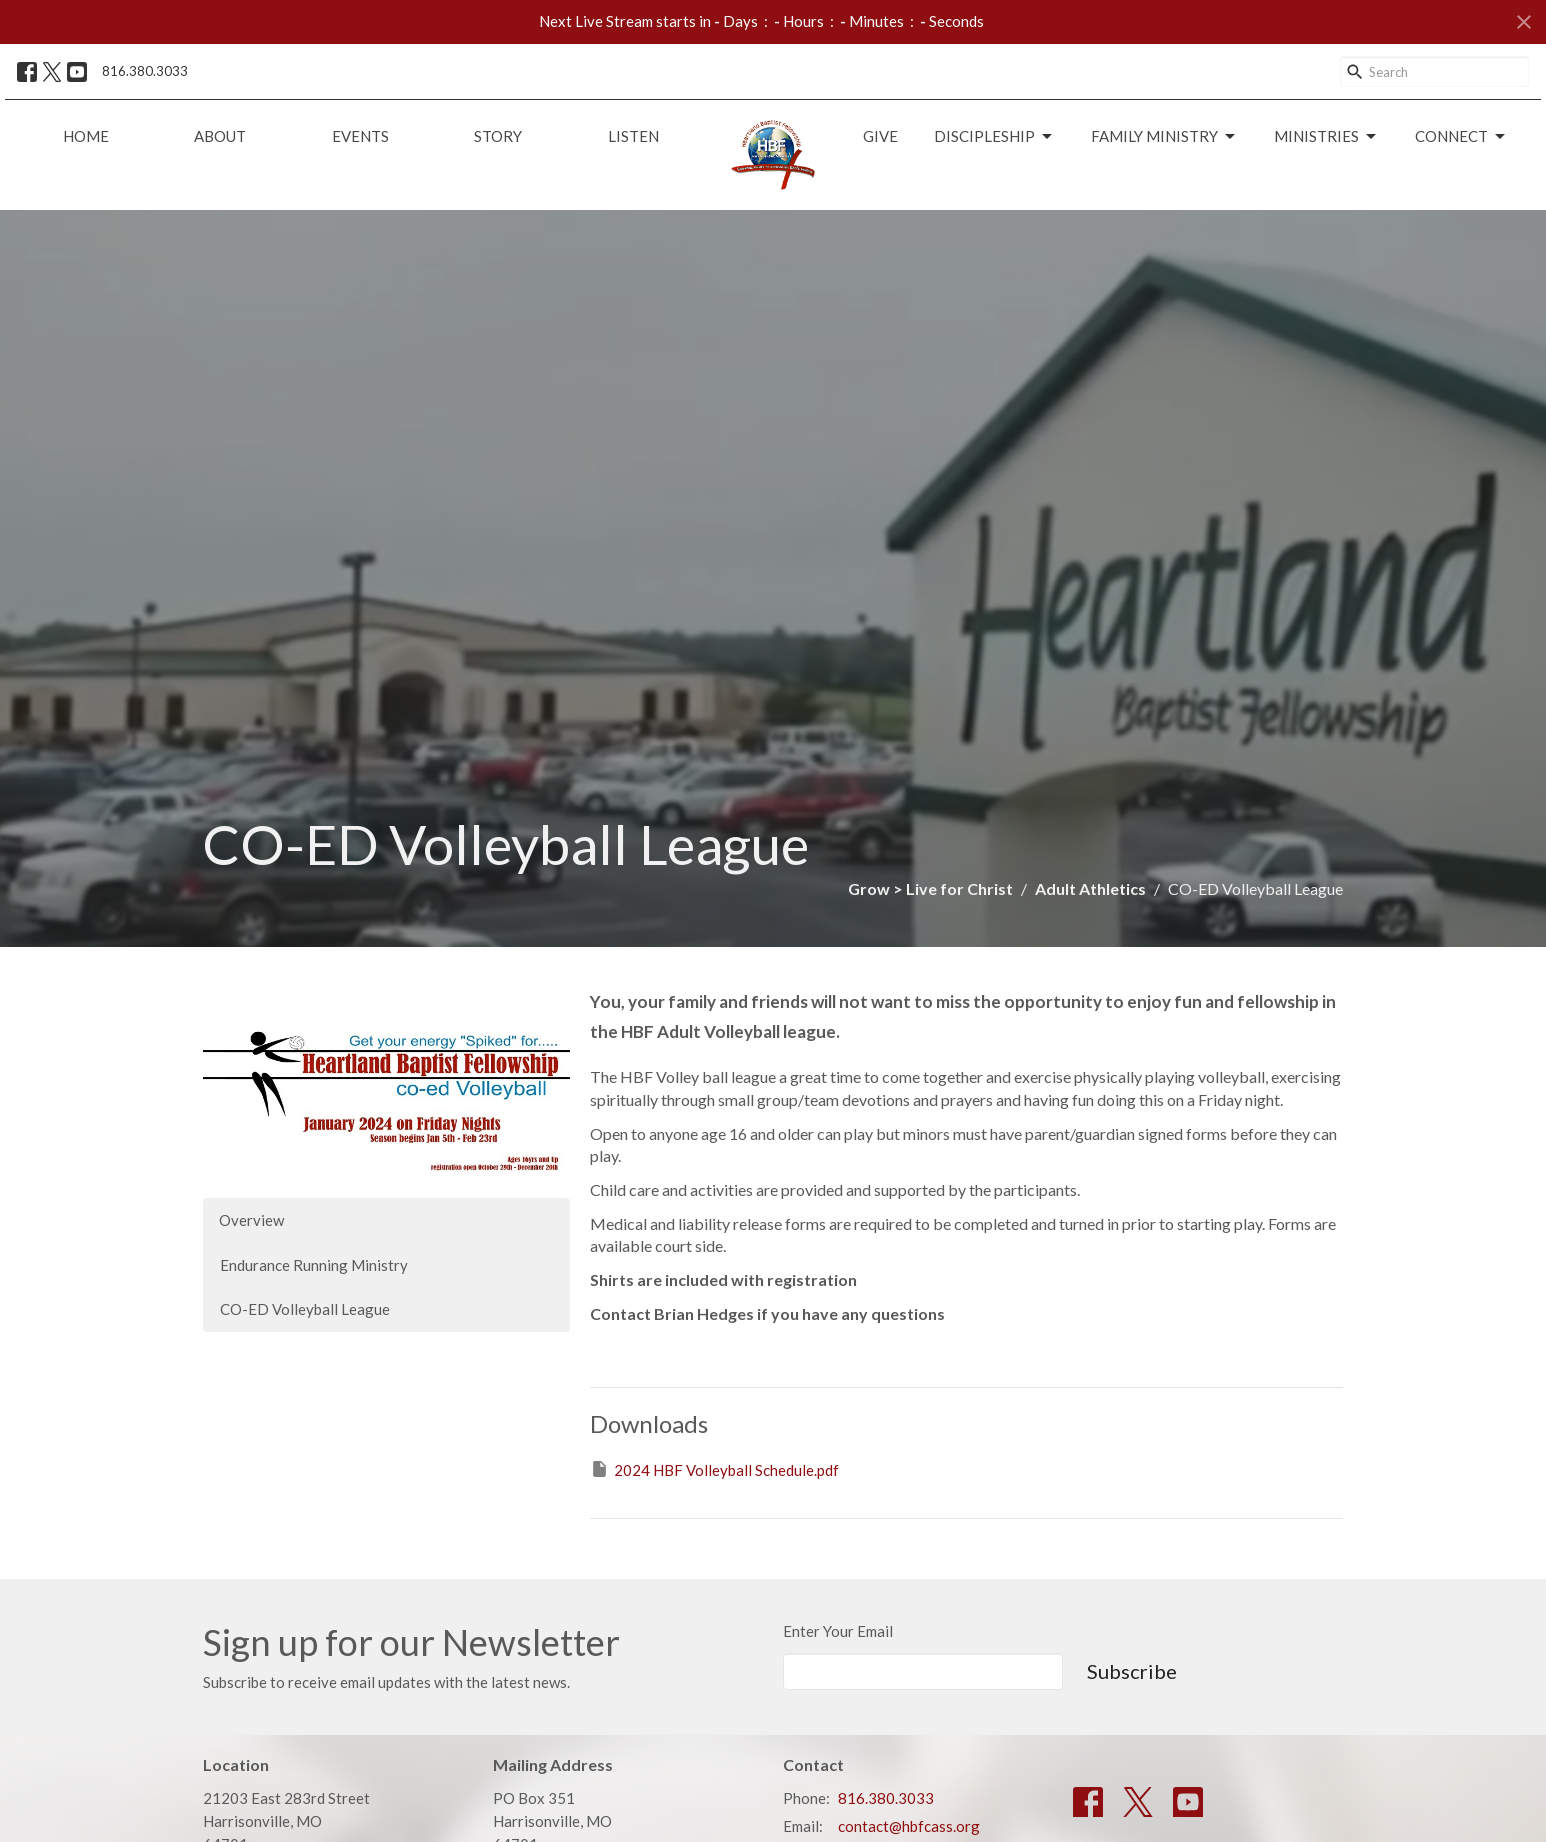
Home (86, 136)
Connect (1461, 137)
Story (498, 136)
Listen (633, 136)
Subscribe (1132, 1671)
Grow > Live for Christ (930, 888)
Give (880, 136)
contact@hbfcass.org (909, 1826)
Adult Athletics (1090, 888)
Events (360, 136)
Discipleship (994, 137)
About (220, 136)
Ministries (1326, 137)
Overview (251, 1220)
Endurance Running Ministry (314, 1265)
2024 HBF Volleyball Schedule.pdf (714, 1469)
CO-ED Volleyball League (305, 1309)
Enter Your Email (838, 1631)
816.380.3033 (145, 71)
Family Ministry (1164, 137)
